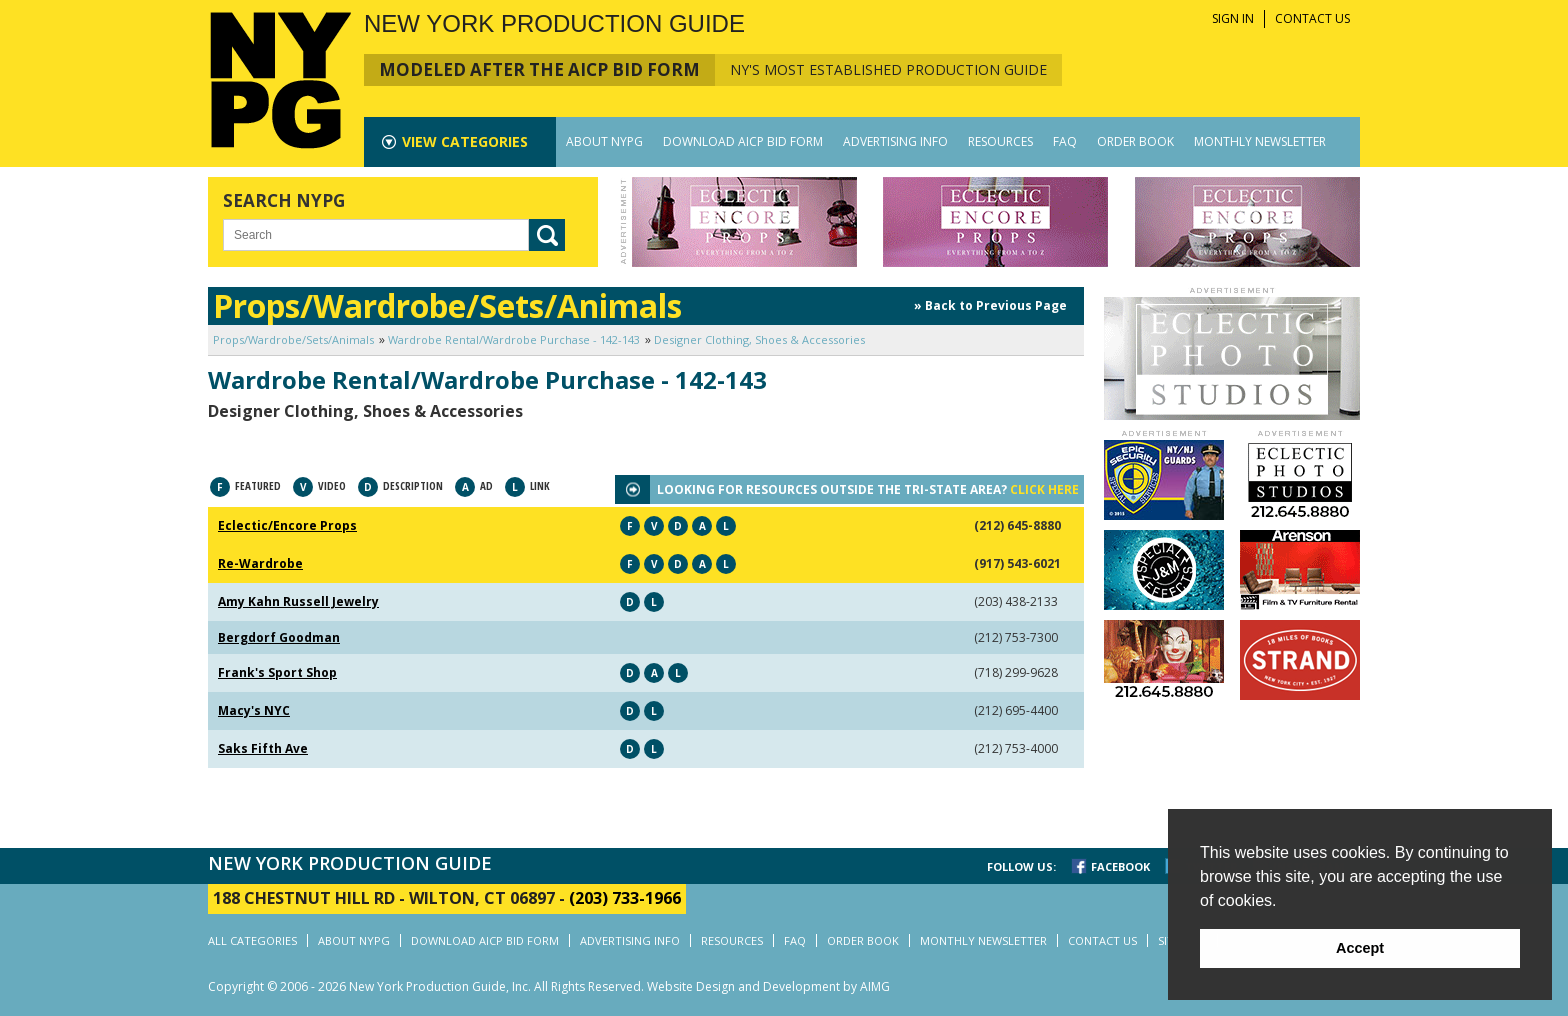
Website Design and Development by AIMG (768, 986)
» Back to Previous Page (990, 305)
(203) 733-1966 (625, 898)
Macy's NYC (254, 710)
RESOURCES (1000, 141)
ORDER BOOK (1135, 141)
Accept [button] (1360, 948)
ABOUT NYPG (604, 141)
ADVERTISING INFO (895, 141)
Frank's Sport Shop (277, 672)
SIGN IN (1233, 18)
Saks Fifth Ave (263, 748)
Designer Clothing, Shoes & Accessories (759, 339)
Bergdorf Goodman (279, 637)
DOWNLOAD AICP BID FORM (743, 141)
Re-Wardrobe (260, 563)
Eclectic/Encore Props (287, 525)
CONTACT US (1312, 18)
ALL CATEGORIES (252, 940)
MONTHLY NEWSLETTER (1260, 141)
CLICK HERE (1044, 489)
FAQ (1065, 141)
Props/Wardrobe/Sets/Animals (293, 339)
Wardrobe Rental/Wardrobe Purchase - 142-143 (514, 339)
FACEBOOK (1120, 866)
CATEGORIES (465, 141)
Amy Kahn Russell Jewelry (298, 601)
